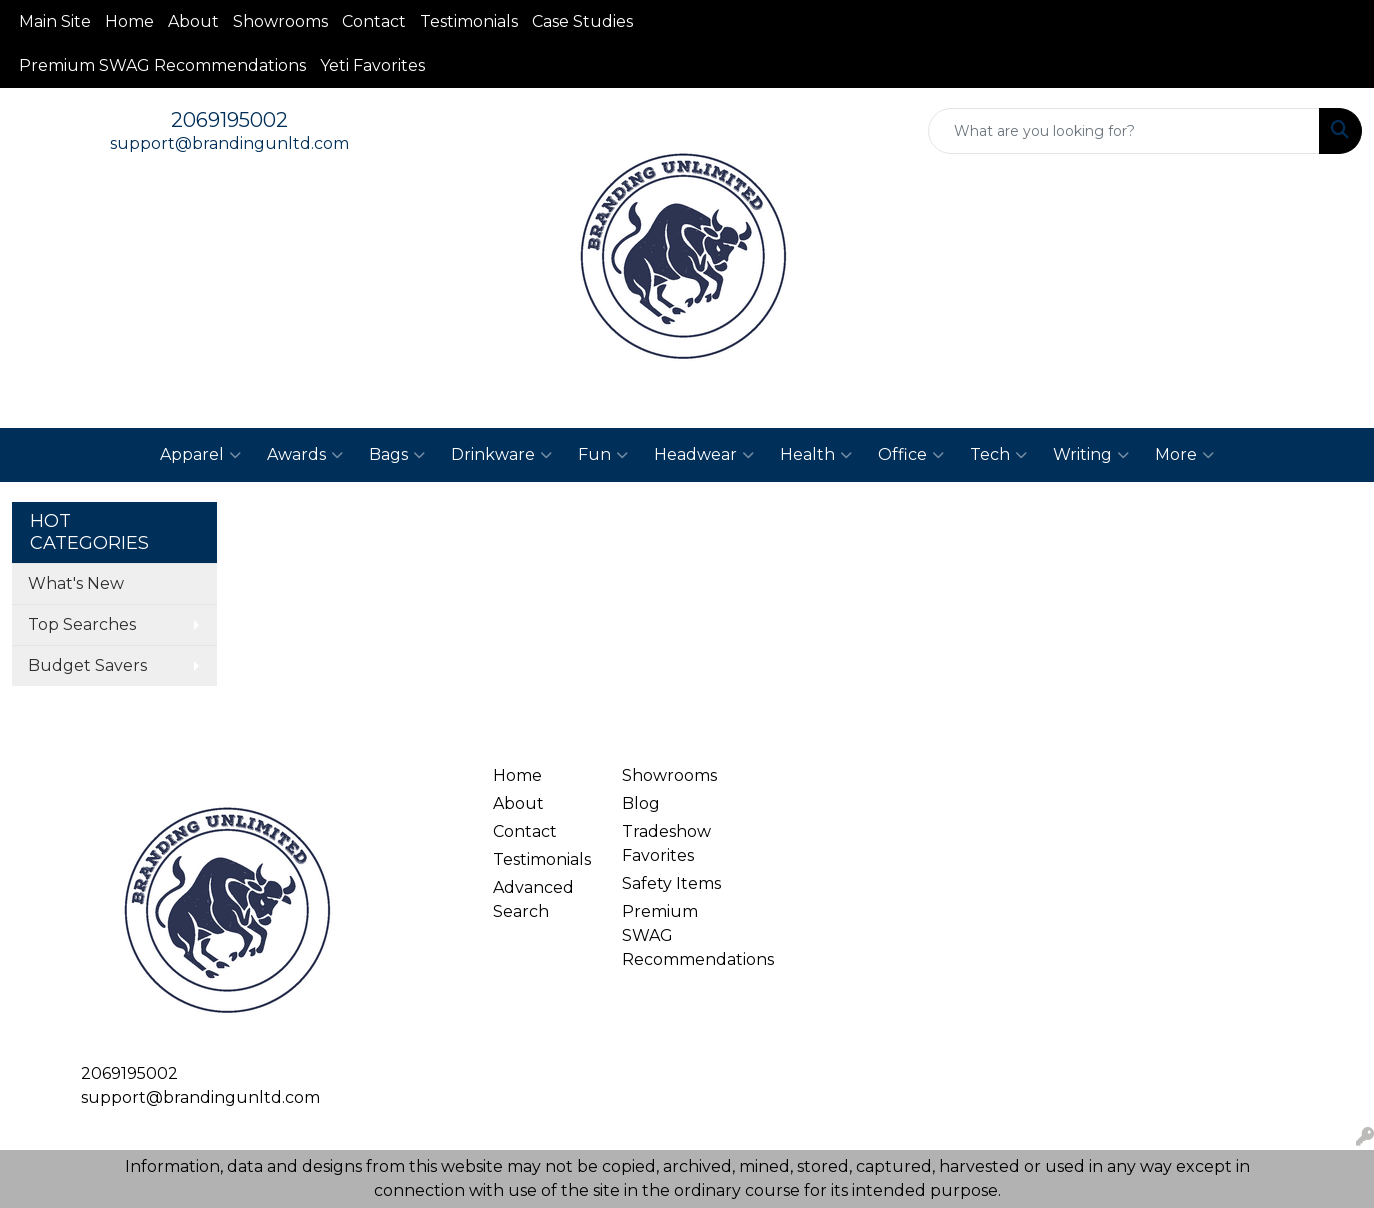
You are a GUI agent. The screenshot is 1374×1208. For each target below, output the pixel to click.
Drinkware (501, 455)
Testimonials (469, 21)
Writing (1091, 455)
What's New (76, 583)
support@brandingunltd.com (229, 143)
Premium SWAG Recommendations (162, 65)
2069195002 (229, 120)
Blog (641, 803)
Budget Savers (87, 665)
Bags (397, 455)
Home (129, 21)
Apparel (200, 455)
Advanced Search (533, 899)
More (1184, 455)
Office (911, 455)
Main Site (55, 21)
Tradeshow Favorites (666, 843)
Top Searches (82, 624)
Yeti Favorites (372, 65)
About (193, 21)
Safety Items (671, 883)
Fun (603, 455)
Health (816, 455)
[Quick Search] (1124, 131)
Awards (305, 455)
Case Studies (582, 21)
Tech (998, 455)
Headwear (704, 455)
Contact (374, 21)
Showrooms (280, 21)
